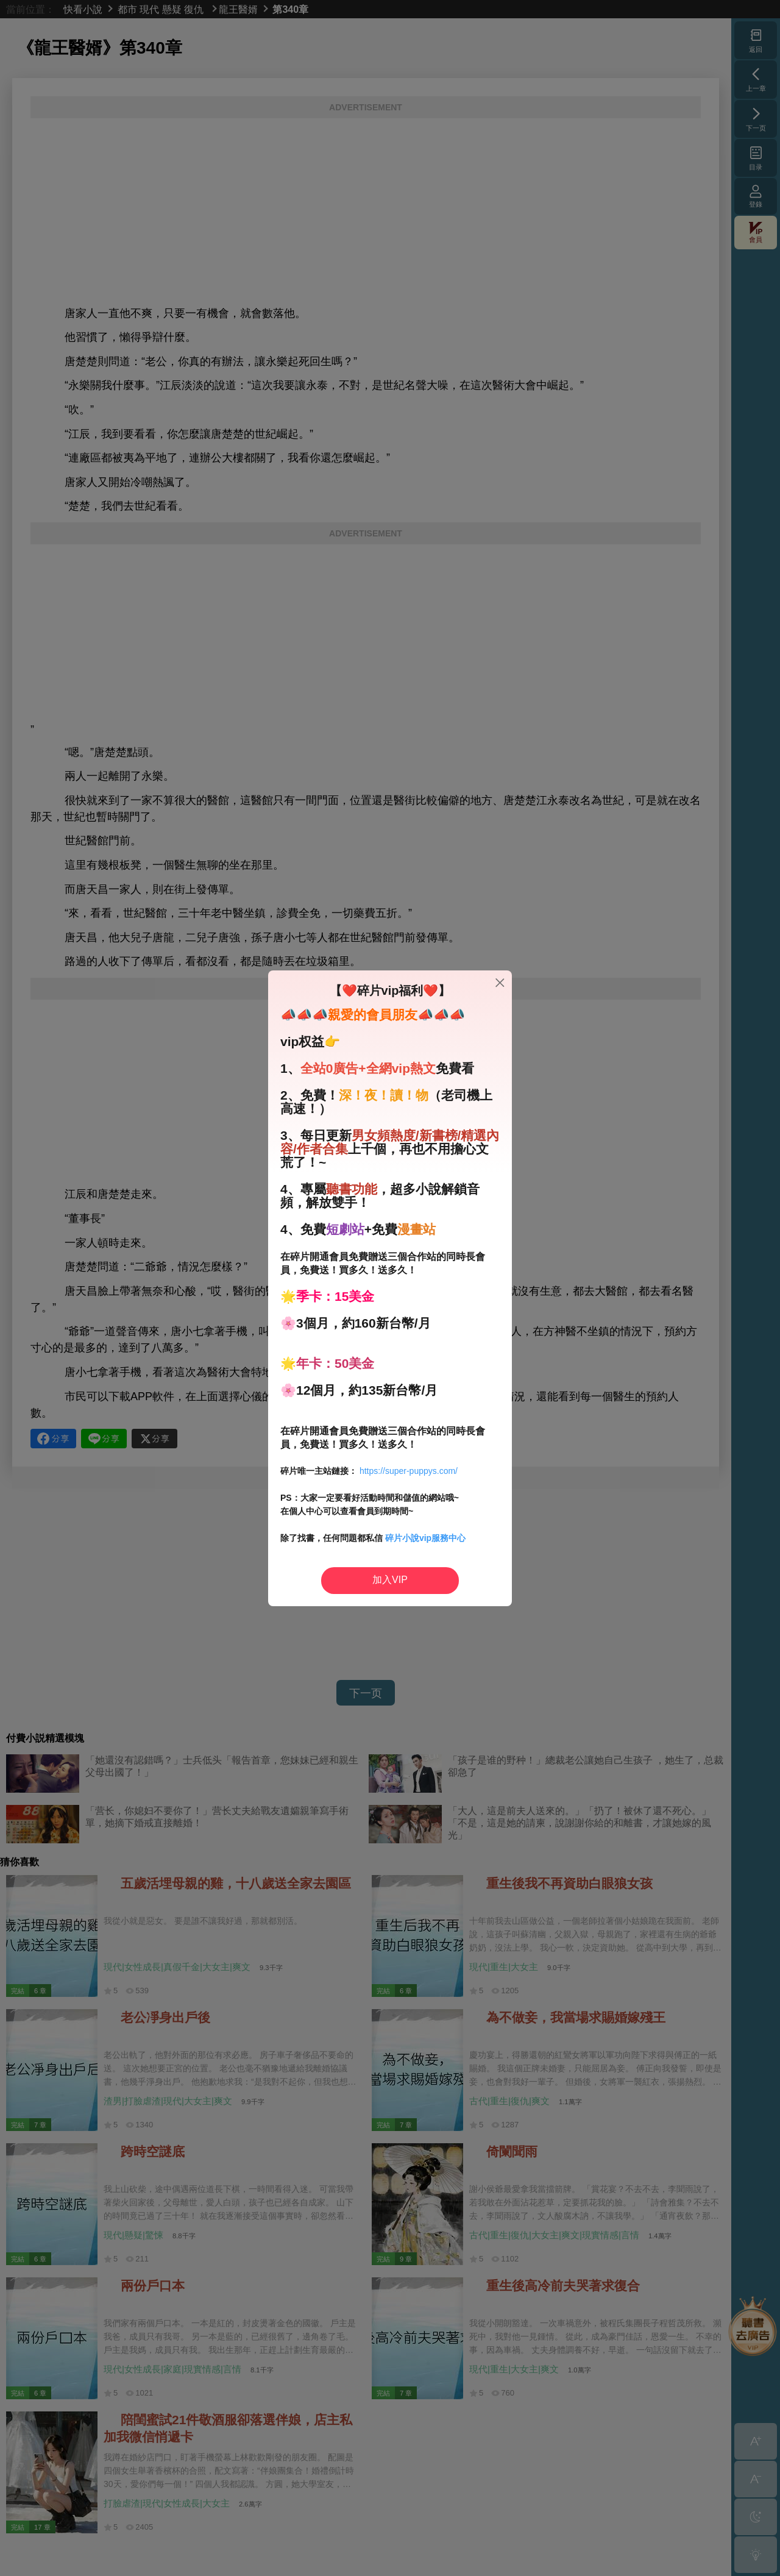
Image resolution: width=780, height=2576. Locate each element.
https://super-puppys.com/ (409, 1471)
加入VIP (390, 1579)
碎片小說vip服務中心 (425, 1538)
